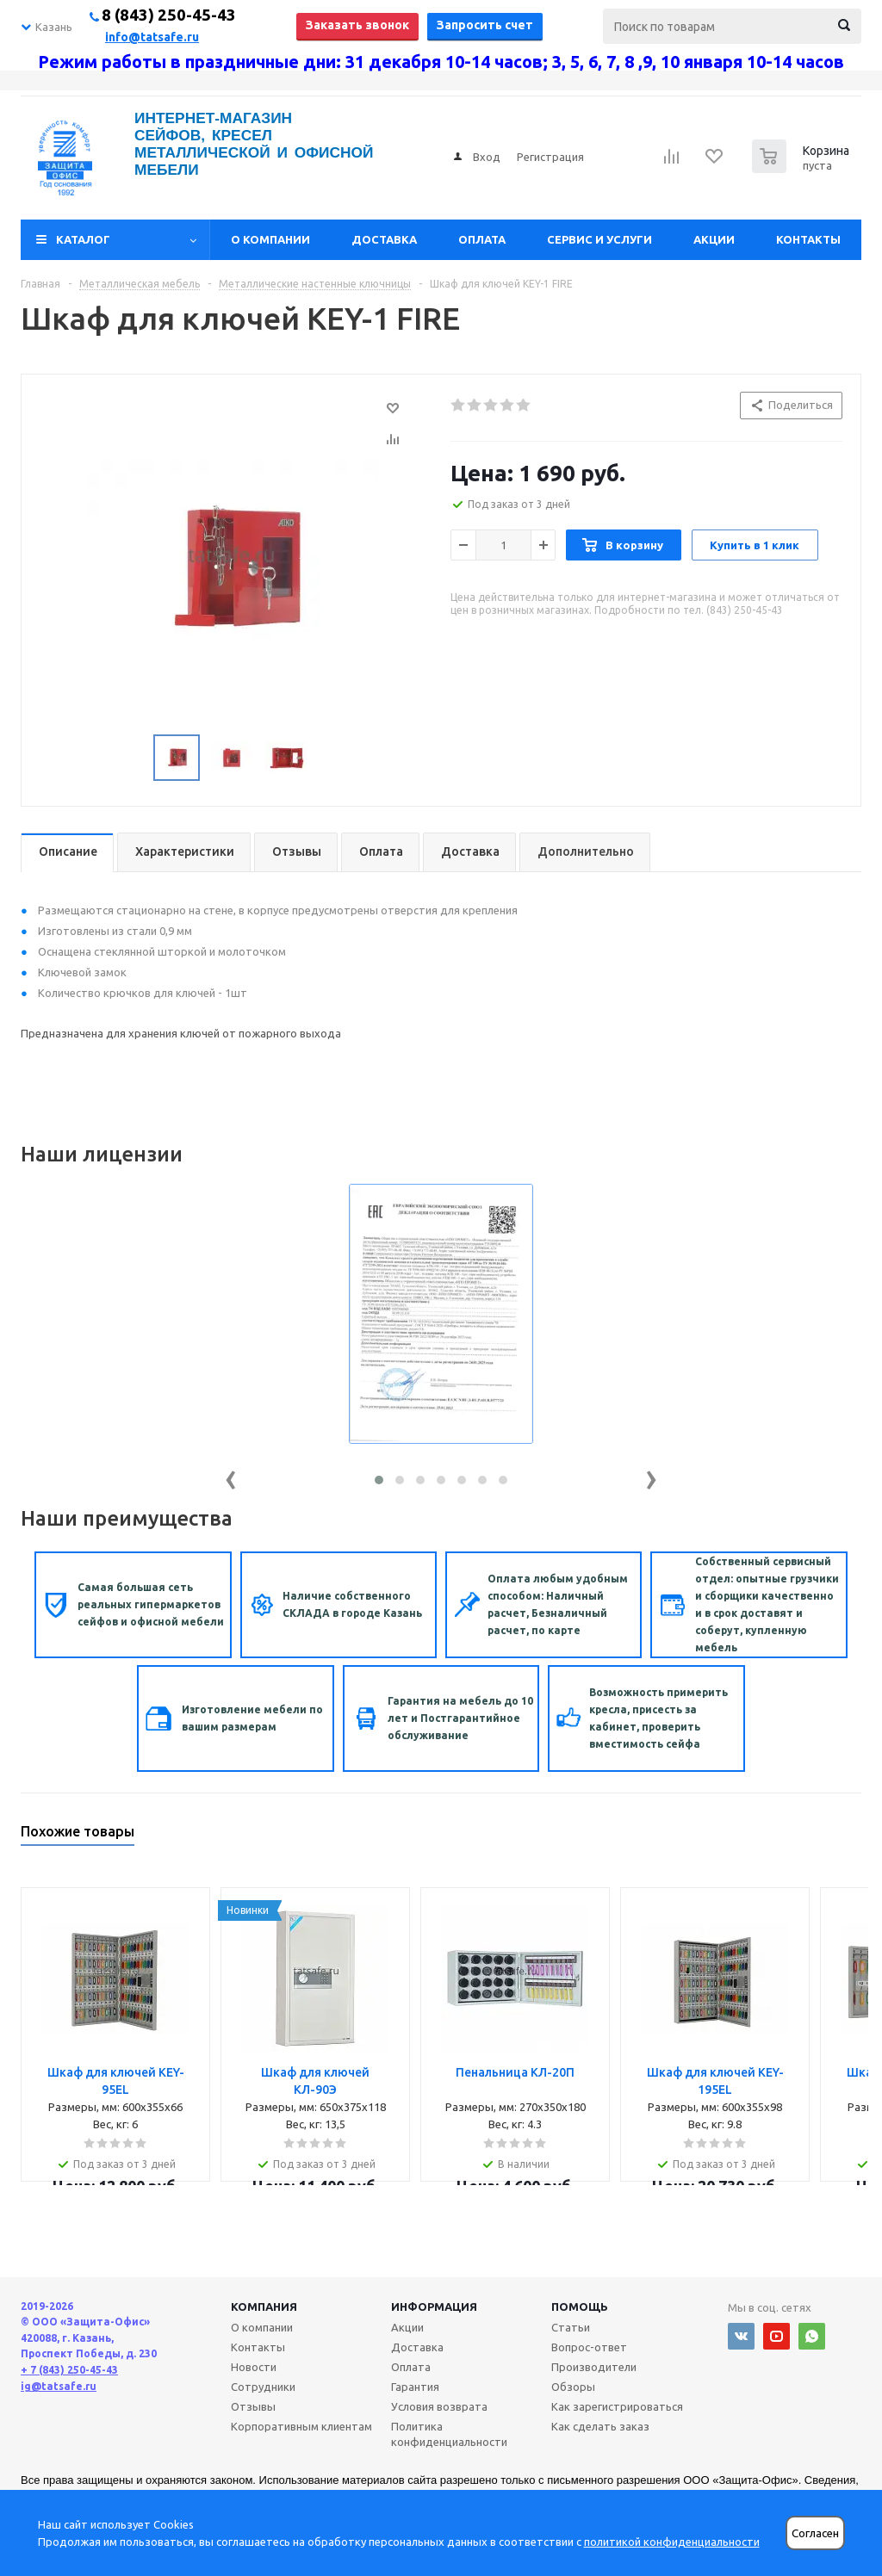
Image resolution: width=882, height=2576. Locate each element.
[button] (379, 1480)
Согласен (815, 2533)
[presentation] (230, 1476)
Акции (714, 239)
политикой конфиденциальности (672, 2542)
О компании (270, 239)
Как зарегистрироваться (617, 2406)
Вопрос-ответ (589, 2347)
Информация (434, 2306)
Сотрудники (263, 2387)
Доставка (384, 239)
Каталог (83, 239)
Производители (594, 2367)
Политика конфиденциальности (449, 2434)
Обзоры (573, 2387)
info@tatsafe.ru (152, 37)
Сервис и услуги (599, 239)
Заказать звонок (357, 25)
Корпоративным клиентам (301, 2426)
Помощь (579, 2306)
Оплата (482, 239)
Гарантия (415, 2387)
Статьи (570, 2327)
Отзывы (253, 2406)
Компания (264, 2306)
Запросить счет (485, 25)
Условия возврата (439, 2406)
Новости (253, 2367)
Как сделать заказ (600, 2426)
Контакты (808, 239)
